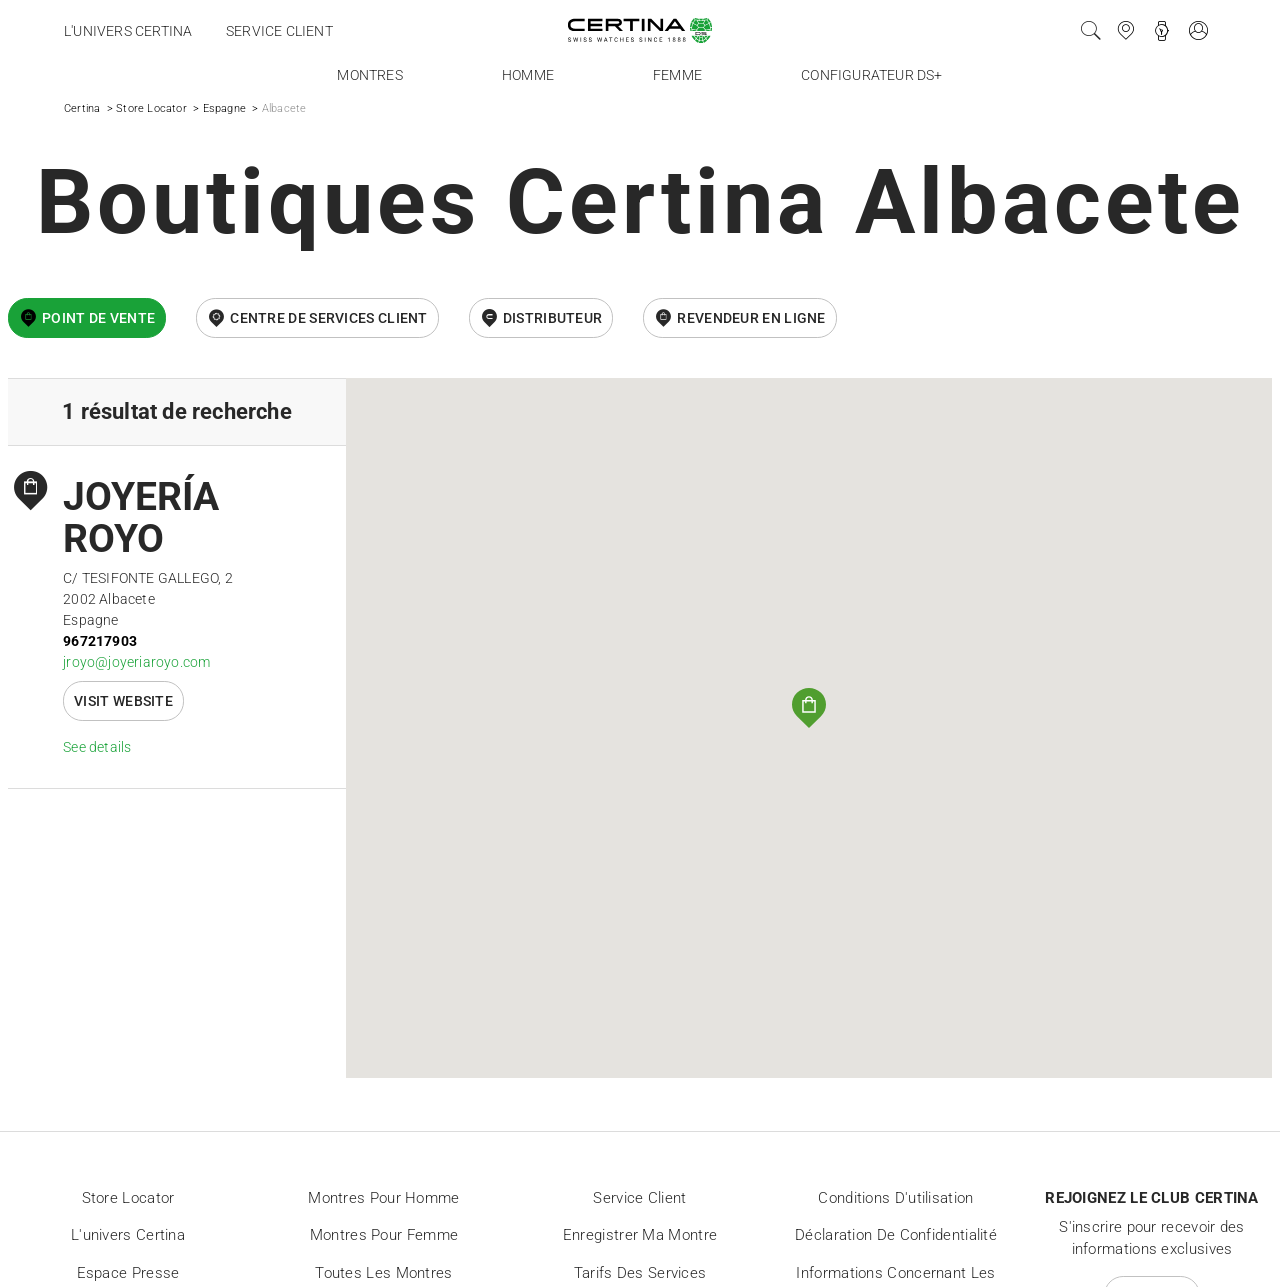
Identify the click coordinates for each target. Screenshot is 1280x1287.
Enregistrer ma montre (640, 1235)
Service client (279, 31)
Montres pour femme (384, 1235)
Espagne (224, 108)
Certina (82, 108)
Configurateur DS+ (871, 75)
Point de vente (98, 318)
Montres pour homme (383, 1198)
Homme (528, 75)
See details (97, 747)
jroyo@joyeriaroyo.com (136, 662)
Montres (369, 75)
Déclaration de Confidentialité (896, 1235)
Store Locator (151, 108)
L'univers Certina (128, 31)
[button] (809, 708)
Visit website (123, 701)
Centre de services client (329, 318)
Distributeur (553, 318)
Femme (677, 75)
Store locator (128, 1198)
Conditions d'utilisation (895, 1198)
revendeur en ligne (751, 318)
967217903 (100, 641)
